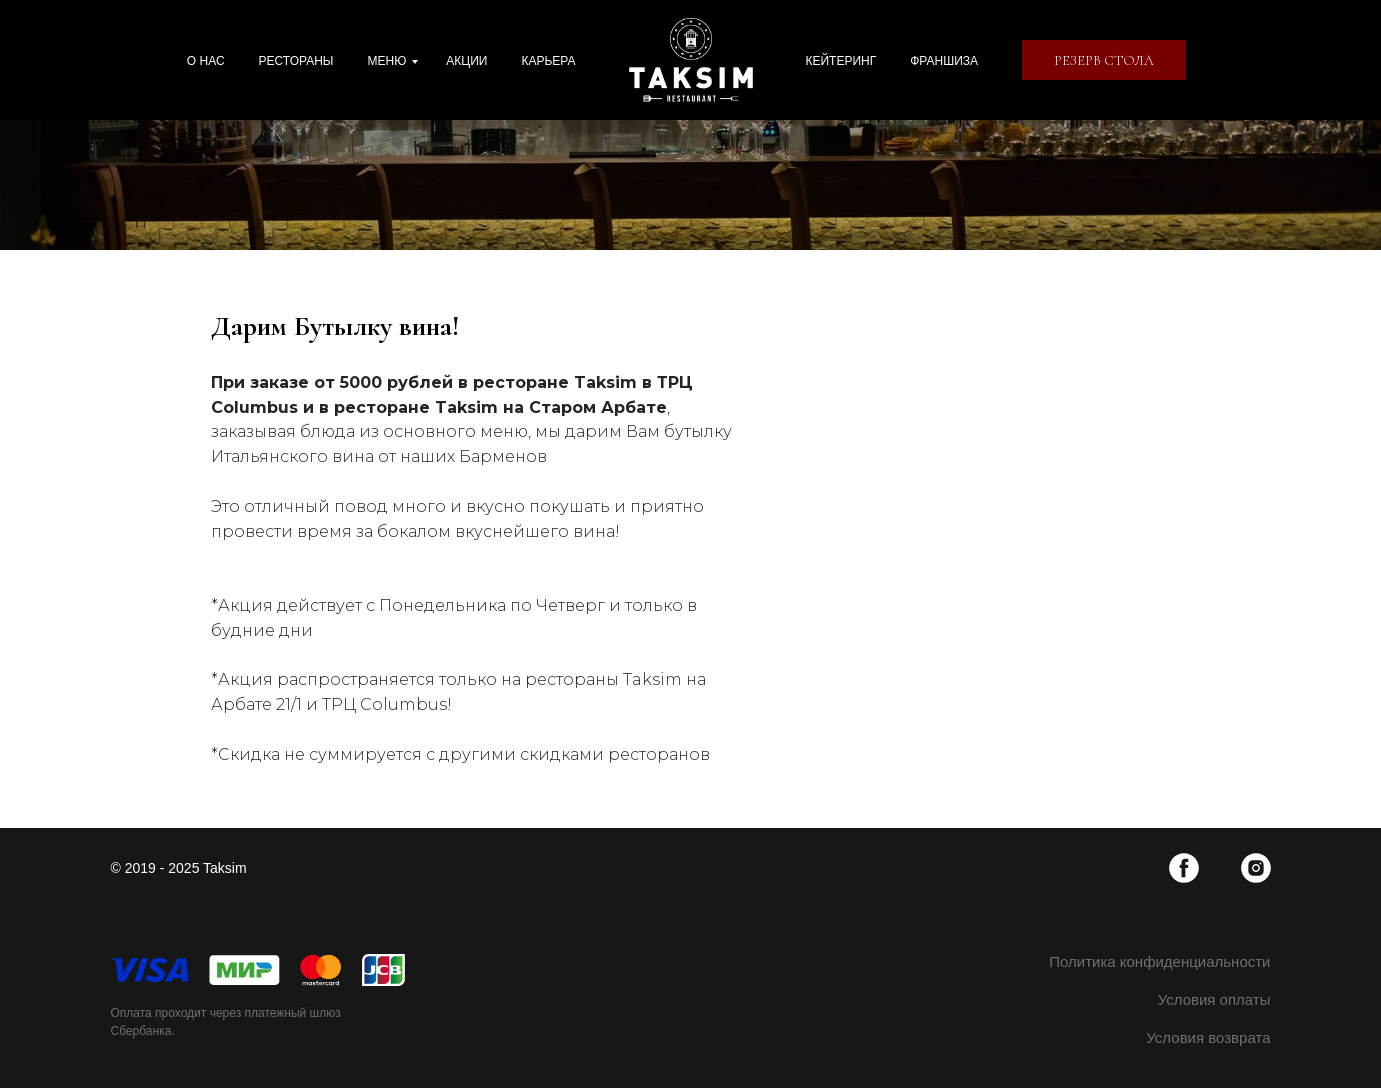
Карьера (548, 61)
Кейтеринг (841, 61)
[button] (1104, 60)
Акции (466, 61)
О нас (206, 61)
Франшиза (944, 61)
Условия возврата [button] (1208, 1037)
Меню (386, 61)
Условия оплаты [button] (1214, 999)
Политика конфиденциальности (1159, 961)
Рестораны (296, 61)
